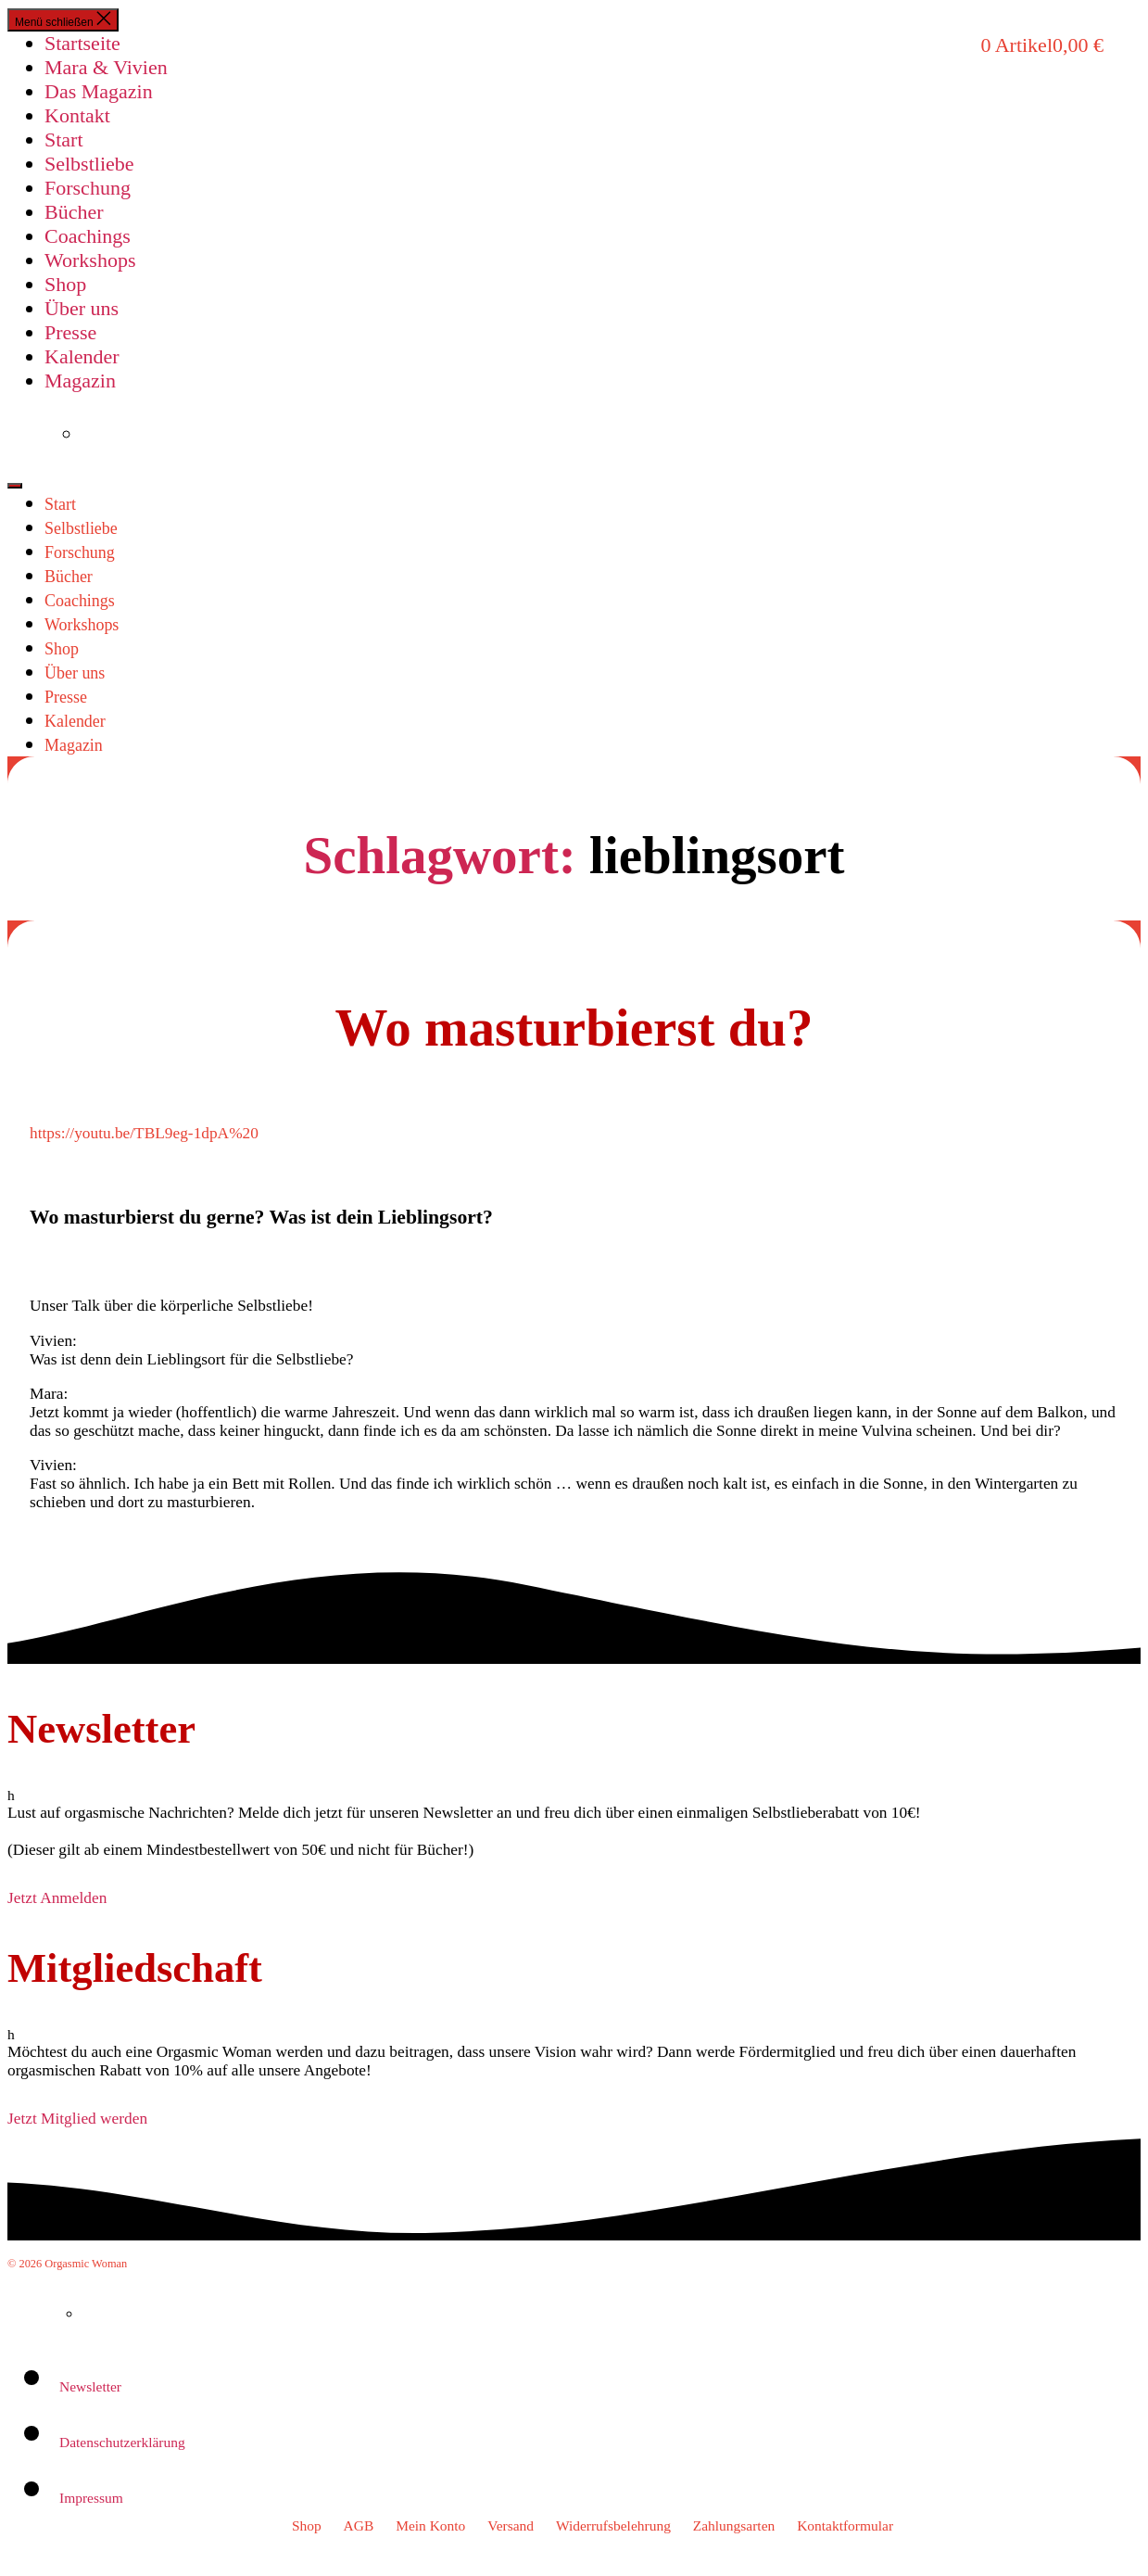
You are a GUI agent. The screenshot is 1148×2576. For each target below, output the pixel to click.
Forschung (87, 187)
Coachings (87, 235)
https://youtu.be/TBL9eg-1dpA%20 (144, 1133)
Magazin (80, 380)
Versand (510, 2525)
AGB (359, 2525)
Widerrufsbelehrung (613, 2525)
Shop (65, 284)
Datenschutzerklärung (122, 2442)
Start (63, 139)
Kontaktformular (845, 2525)
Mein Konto (430, 2525)
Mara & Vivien (106, 67)
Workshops (89, 260)
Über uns (81, 308)
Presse (70, 332)
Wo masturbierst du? (573, 1027)
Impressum (91, 2498)
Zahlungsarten (734, 2525)
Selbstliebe (89, 163)
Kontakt (77, 115)
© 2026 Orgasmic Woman (67, 2263)
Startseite (82, 43)
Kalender (82, 356)
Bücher (74, 211)
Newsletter (90, 2386)
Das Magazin (98, 91)
